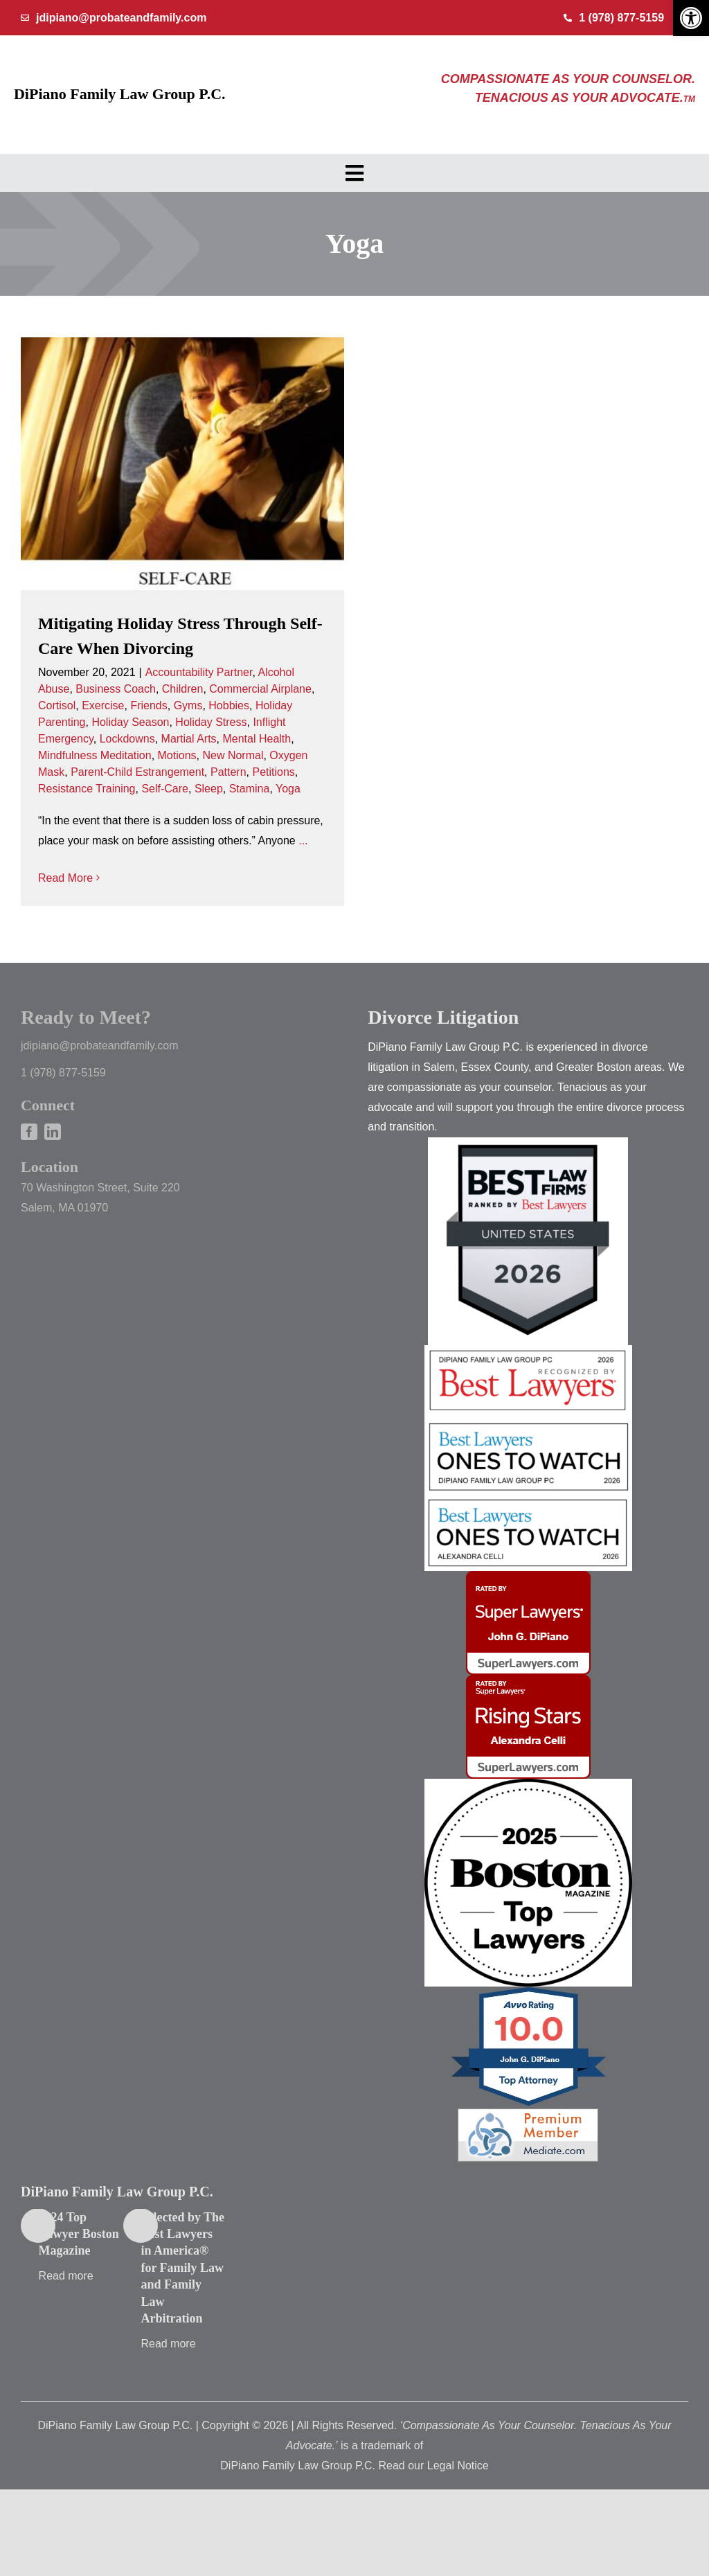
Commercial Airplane (260, 689)
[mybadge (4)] (528, 1613)
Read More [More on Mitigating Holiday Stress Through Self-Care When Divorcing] (65, 878)
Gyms (188, 705)
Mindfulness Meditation (95, 755)
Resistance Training (87, 788)
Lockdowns (127, 739)
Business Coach (115, 689)
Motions (177, 755)
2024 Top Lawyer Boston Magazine (79, 2271)
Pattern (228, 772)
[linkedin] (52, 1169)
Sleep (209, 788)
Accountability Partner (199, 672)
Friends (148, 705)
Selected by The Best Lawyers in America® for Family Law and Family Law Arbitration (182, 2305)
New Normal (232, 755)
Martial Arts (189, 739)
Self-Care (164, 788)
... (302, 840)
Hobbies (228, 705)
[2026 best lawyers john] (528, 1459)
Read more (66, 2313)
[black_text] (528, 1821)
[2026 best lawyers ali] (528, 1537)
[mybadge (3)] (528, 1717)
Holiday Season (130, 722)
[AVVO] (528, 2029)
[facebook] (29, 1169)
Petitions (273, 772)
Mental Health (256, 739)
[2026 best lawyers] (528, 1388)
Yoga (288, 788)
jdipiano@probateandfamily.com (100, 1083)
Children (183, 689)
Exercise (103, 705)
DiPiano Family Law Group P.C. (120, 94)
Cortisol (56, 705)
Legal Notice (458, 2502)
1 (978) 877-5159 (63, 1110)
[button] (691, 18)
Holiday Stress (210, 722)
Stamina (249, 788)
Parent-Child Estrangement (137, 772)
